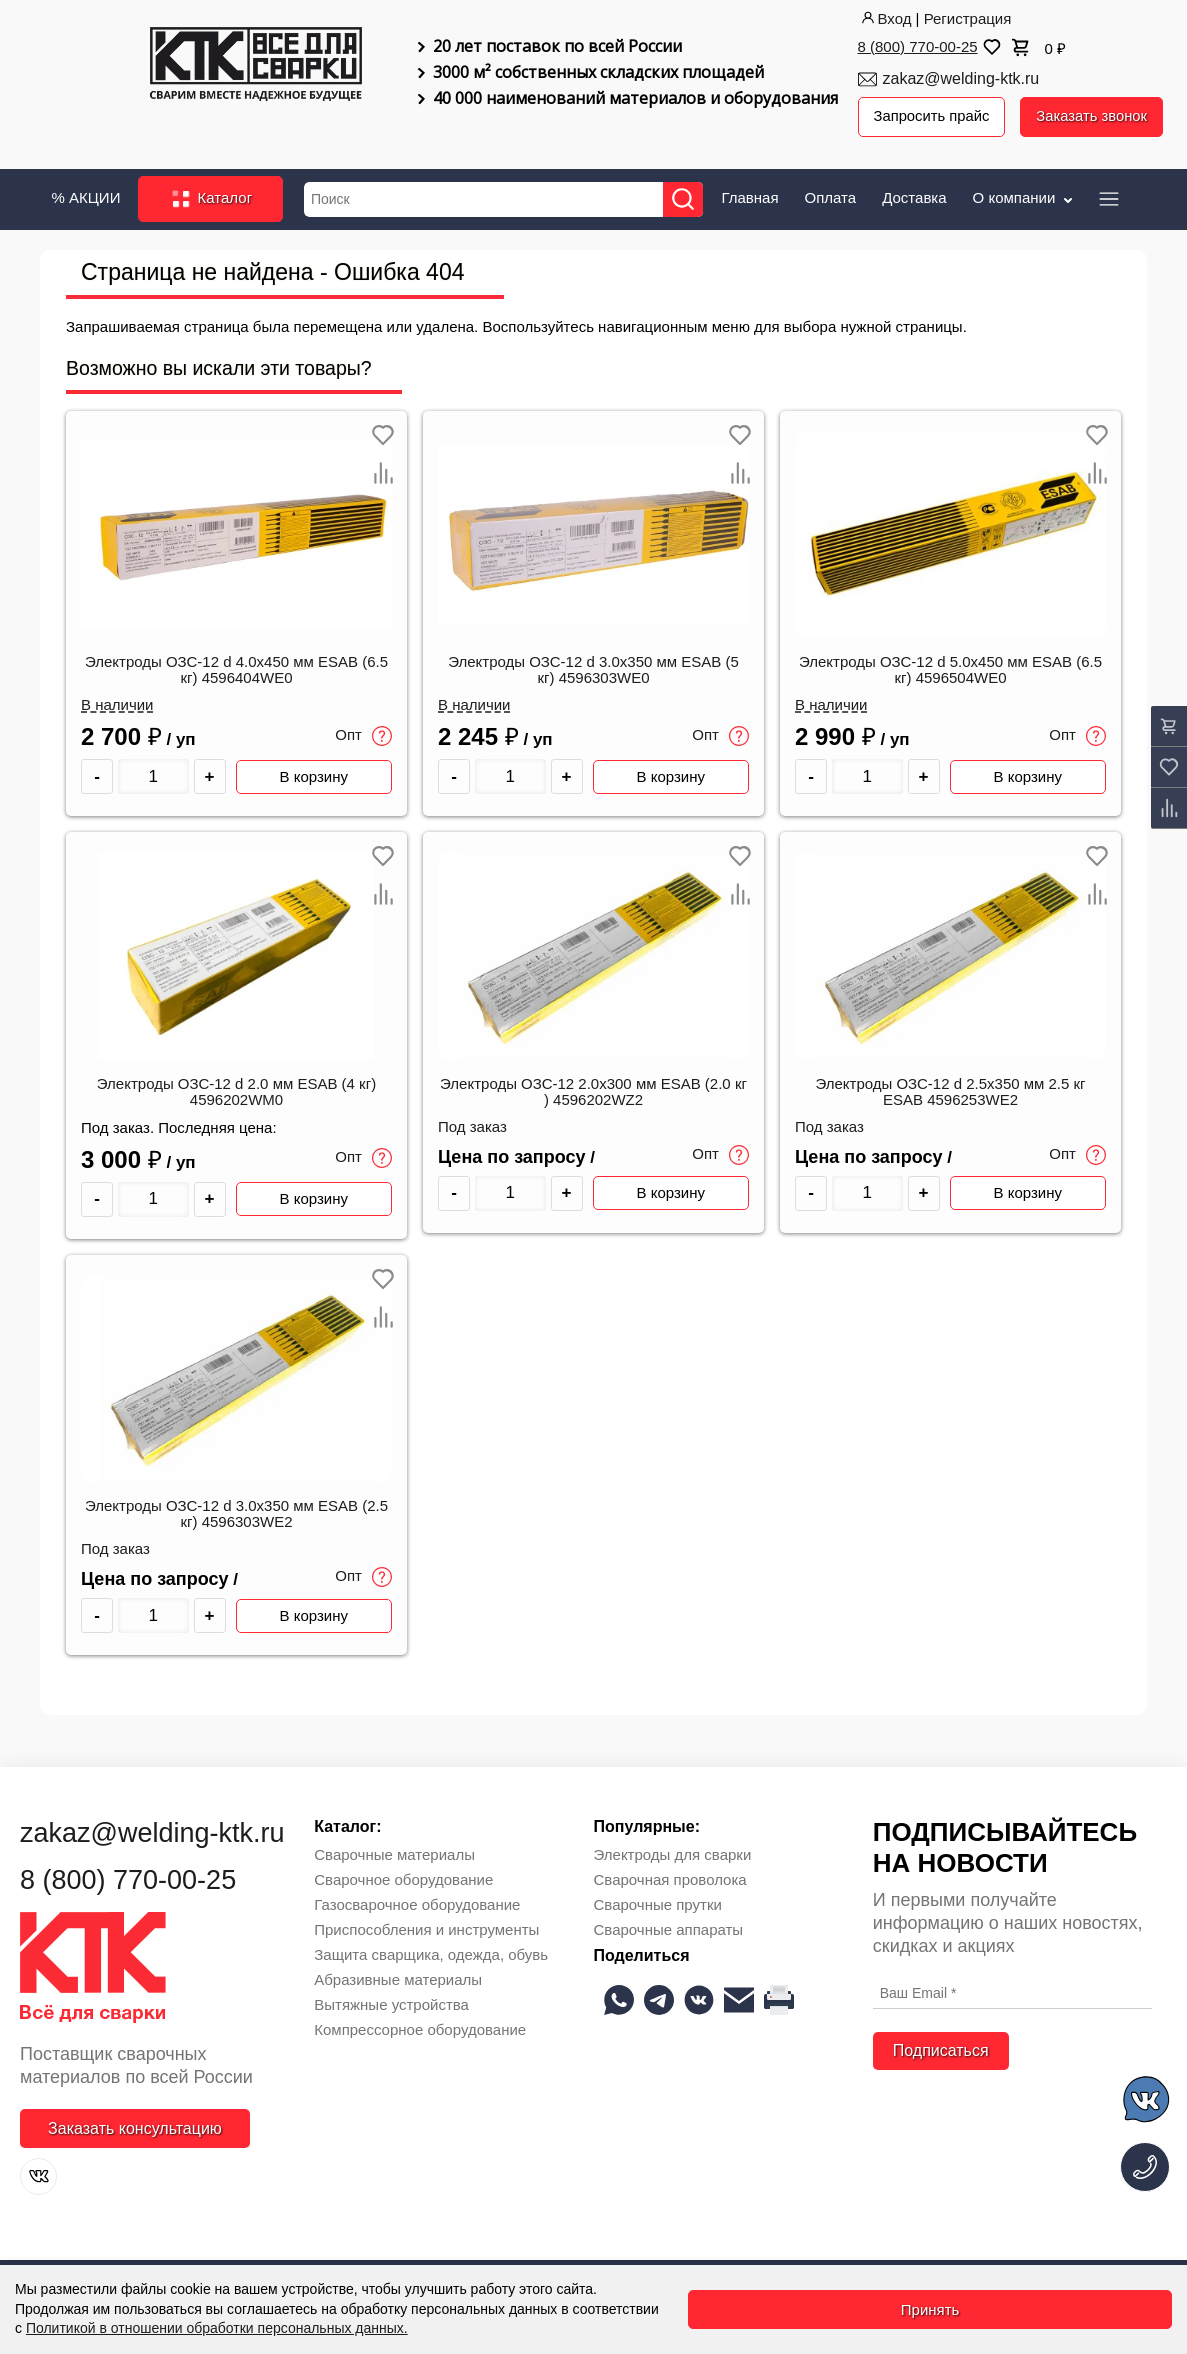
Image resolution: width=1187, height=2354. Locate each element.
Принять (930, 2309)
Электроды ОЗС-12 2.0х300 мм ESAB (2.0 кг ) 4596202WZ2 (593, 1090)
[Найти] (685, 197)
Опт (363, 735)
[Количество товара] (153, 775)
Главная (749, 195)
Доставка (914, 195)
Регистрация (968, 18)
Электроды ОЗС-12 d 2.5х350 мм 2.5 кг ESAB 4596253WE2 (950, 1090)
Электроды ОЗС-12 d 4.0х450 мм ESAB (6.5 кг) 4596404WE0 (236, 669)
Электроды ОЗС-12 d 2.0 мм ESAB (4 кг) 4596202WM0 (236, 1090)
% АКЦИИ (86, 195)
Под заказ (472, 1125)
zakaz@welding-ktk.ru (961, 78)
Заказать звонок (1094, 116)
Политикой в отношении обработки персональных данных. (217, 2328)
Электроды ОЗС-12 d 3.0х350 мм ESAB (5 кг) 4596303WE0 (593, 669)
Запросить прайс (933, 116)
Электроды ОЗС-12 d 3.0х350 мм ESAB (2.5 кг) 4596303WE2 (236, 1513)
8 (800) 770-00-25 (918, 46)
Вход (885, 18)
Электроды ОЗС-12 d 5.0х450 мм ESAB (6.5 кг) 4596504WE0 (950, 669)
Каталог (210, 198)
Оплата (831, 195)
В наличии (117, 704)
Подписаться (941, 2049)
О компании (1024, 195)
